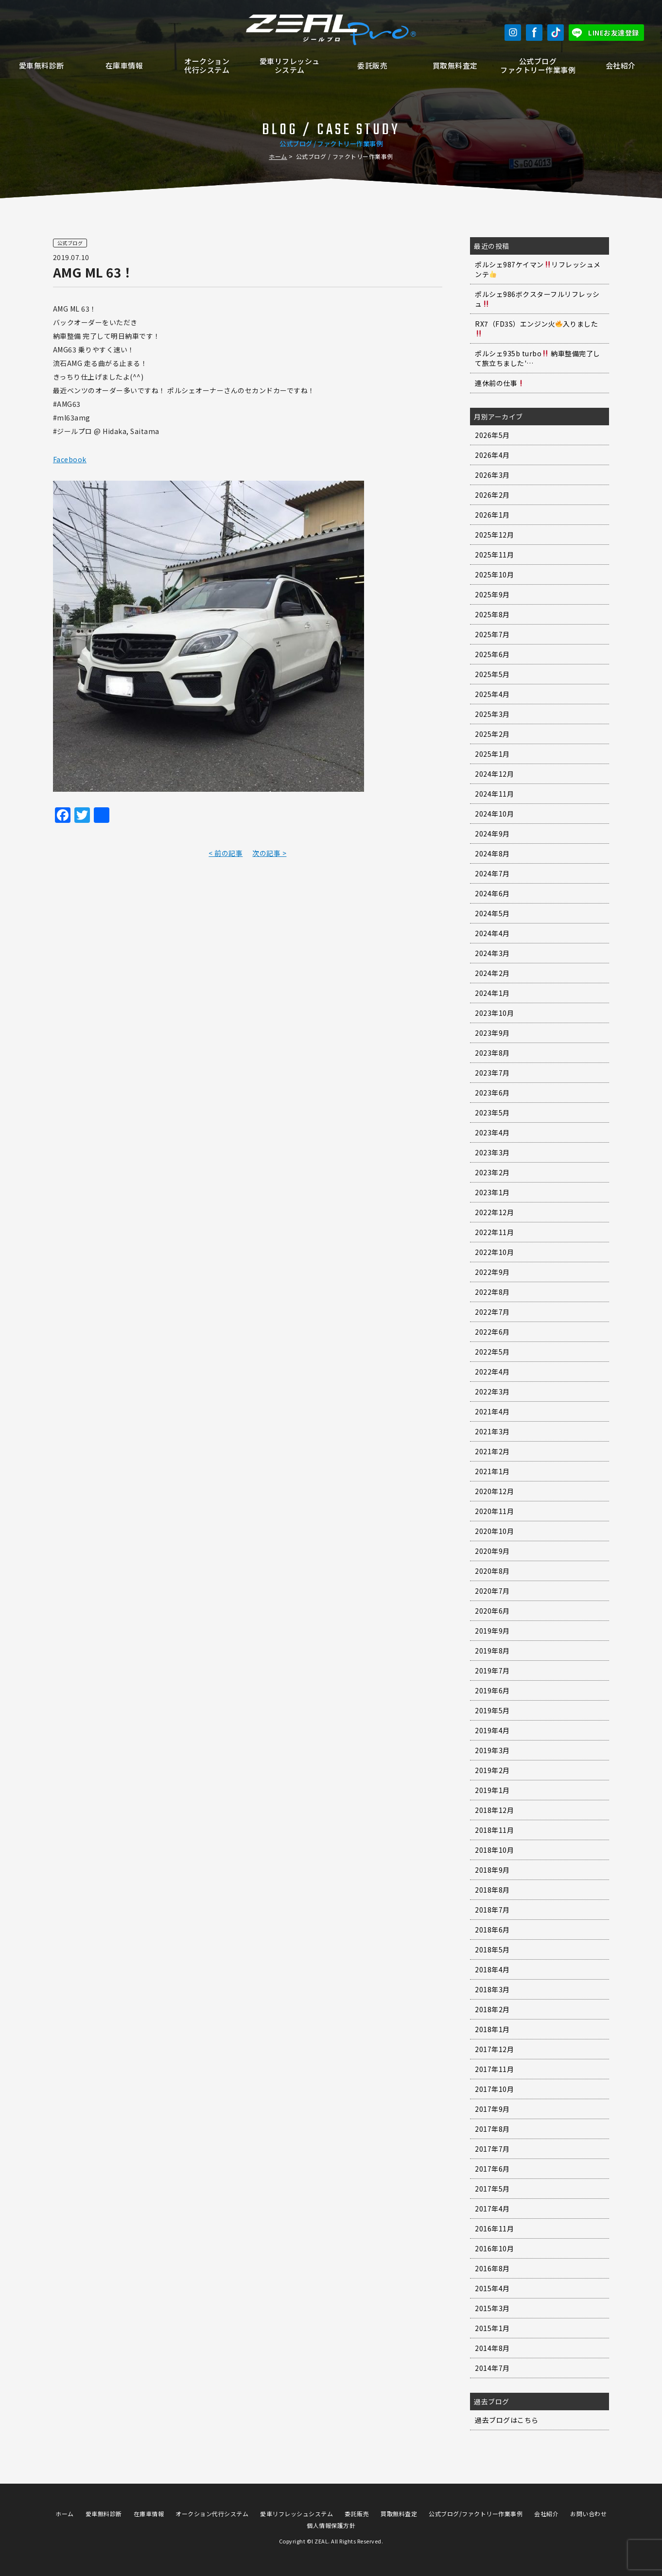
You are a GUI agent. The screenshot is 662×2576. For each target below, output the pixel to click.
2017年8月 (492, 2129)
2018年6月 (492, 1929)
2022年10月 (494, 1252)
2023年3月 (492, 1152)
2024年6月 (492, 893)
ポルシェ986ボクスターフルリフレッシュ (537, 299)
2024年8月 (492, 853)
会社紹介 (621, 65)
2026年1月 (492, 515)
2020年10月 (494, 1531)
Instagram (513, 32)
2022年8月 (492, 1292)
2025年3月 (492, 714)
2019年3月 (492, 1750)
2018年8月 (492, 1890)
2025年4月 (492, 694)
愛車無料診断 (41, 65)
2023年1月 (492, 1192)
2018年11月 (494, 1830)
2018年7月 (492, 1910)
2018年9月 (492, 1870)
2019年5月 (492, 1710)
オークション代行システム (206, 65)
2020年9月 (492, 1551)
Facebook (534, 32)
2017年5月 (492, 2188)
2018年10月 (494, 1850)
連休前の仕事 (499, 383)
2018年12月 (494, 1810)
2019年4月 (492, 1730)
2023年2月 (492, 1172)
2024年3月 (492, 953)
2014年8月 (492, 2348)
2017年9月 (492, 2109)
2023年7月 (492, 1073)
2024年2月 (492, 973)
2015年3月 (492, 2308)
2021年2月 (492, 1451)
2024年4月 (492, 933)
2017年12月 (494, 2049)
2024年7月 (492, 873)
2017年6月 (492, 2169)
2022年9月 (492, 1272)
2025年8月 (492, 614)
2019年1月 (492, 1790)
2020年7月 (492, 1591)
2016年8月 (492, 2268)
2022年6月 (492, 1332)
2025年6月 (492, 654)
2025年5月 (492, 674)
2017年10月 (494, 2089)
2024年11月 (494, 794)
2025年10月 (494, 574)
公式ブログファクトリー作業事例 (537, 65)
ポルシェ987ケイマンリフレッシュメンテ (538, 269)
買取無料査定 (455, 65)
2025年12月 (494, 535)
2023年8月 (492, 1053)
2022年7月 (492, 1312)
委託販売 (372, 65)
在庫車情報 (124, 65)
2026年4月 (492, 455)
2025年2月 (492, 734)
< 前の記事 (226, 853)
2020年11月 (494, 1511)
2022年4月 (492, 1371)
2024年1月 (492, 993)
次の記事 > (269, 853)
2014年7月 (492, 2368)
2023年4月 (492, 1132)
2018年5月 (492, 1949)
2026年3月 (492, 475)
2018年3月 (492, 1989)
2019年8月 (492, 1650)
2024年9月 (492, 833)
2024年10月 (494, 813)
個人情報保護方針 (331, 2525)
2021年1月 (492, 1471)
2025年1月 (492, 754)
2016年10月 (494, 2248)
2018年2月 (492, 2009)
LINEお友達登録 (613, 32)
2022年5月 (492, 1352)
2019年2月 (492, 1770)
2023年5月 (492, 1112)
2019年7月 (492, 1670)
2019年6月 (492, 1690)
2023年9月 (492, 1033)
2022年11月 (494, 1232)
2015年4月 (492, 2288)
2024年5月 (492, 913)
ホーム (278, 156)
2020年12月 (494, 1491)
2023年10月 (494, 1013)
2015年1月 (492, 2328)
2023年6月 (492, 1092)
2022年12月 (494, 1212)
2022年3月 (492, 1391)
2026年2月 (492, 495)
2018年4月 (492, 1969)
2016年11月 (494, 2228)
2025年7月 (492, 634)
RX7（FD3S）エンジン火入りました (536, 328)
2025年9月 (492, 594)
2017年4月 (492, 2208)
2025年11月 (494, 554)
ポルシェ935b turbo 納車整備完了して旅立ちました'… (537, 358)
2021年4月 (492, 1411)
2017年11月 (494, 2069)
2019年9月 (492, 1631)
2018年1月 (492, 2029)
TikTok (555, 32)
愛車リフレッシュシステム (290, 65)
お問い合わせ (588, 2513)
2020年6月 (492, 1611)
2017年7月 (492, 2149)
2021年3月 (492, 1431)
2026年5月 (492, 435)
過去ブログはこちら (507, 2420)
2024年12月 (494, 774)
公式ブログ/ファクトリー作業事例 (476, 2513)
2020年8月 (492, 1571)
